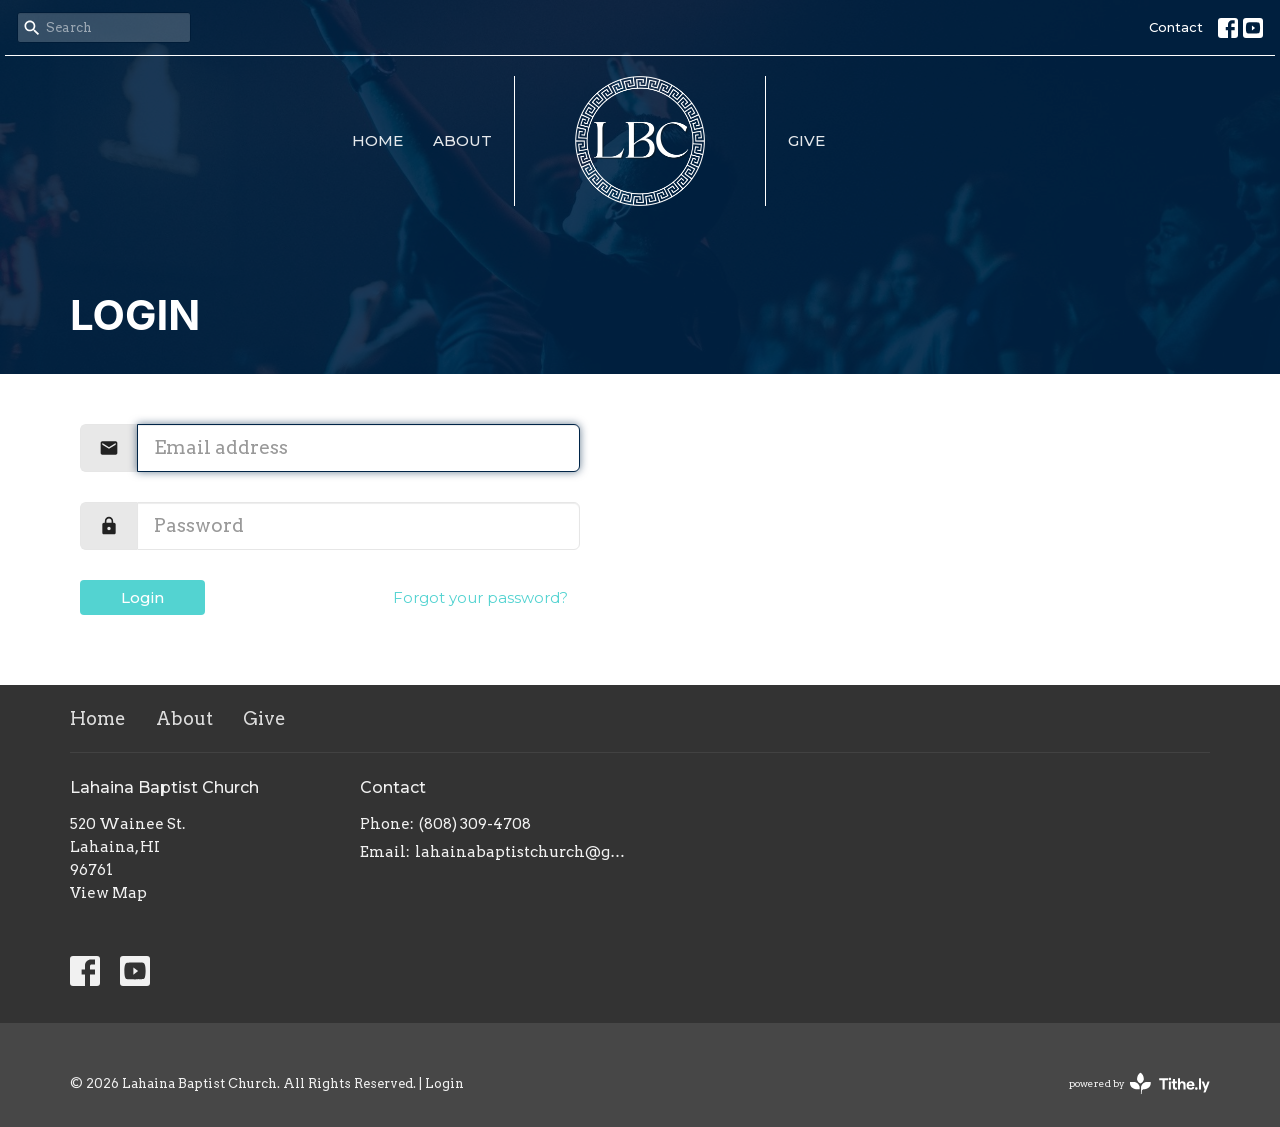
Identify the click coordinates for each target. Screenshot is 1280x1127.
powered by (1139, 1083)
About (462, 140)
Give (806, 140)
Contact (1176, 27)
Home (377, 140)
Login (142, 597)
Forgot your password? (480, 597)
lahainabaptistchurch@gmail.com (522, 852)
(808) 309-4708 (475, 824)
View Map (108, 893)
